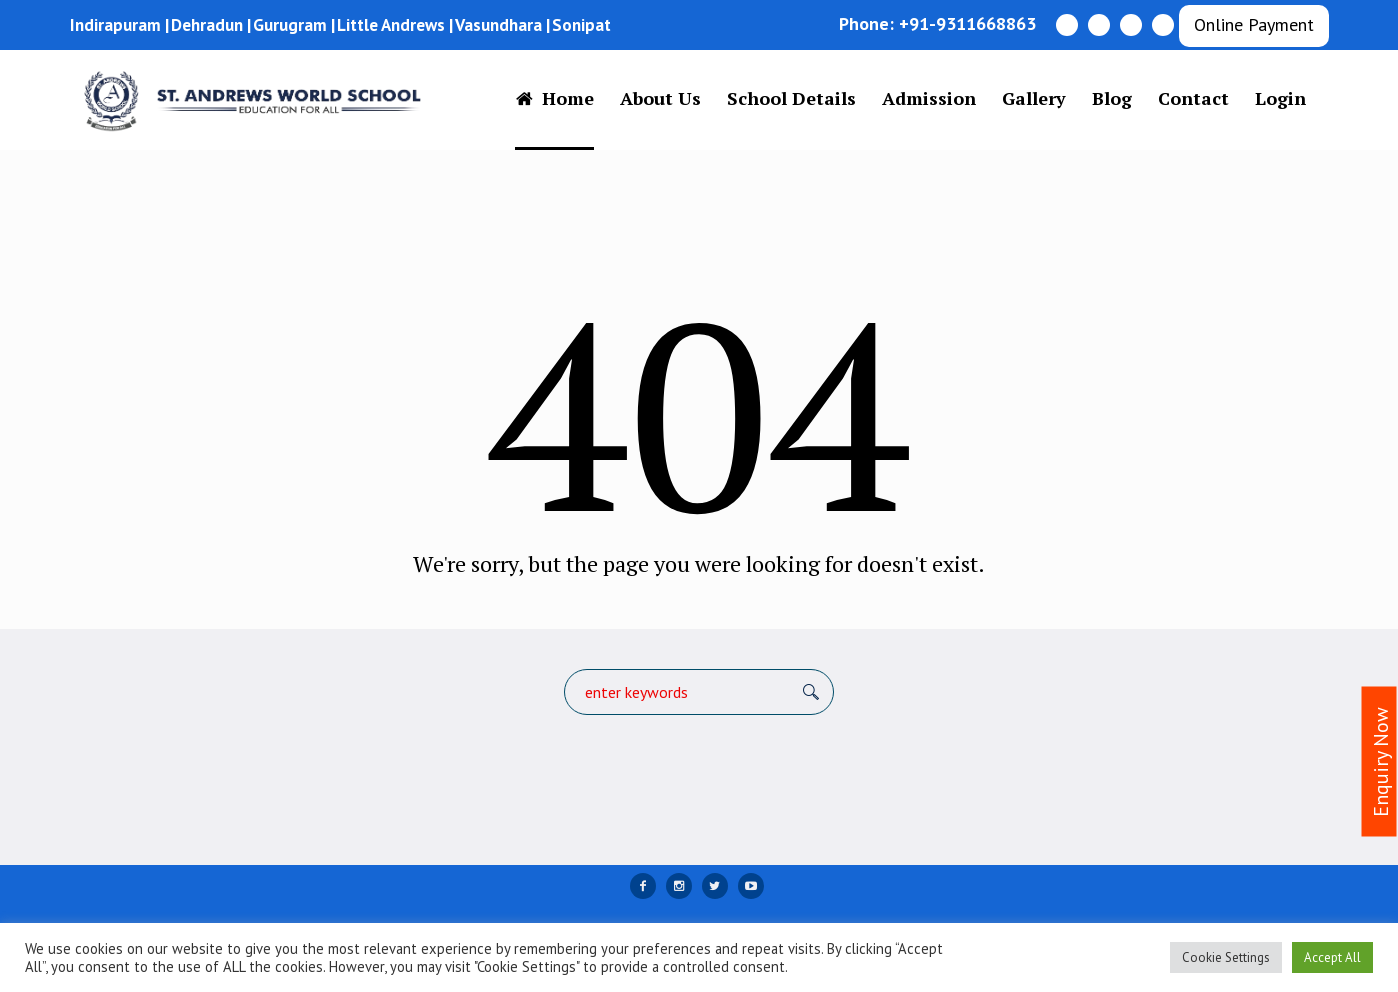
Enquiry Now (1381, 762)
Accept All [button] (1332, 957)
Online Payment (1254, 24)
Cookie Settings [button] (1226, 957)
